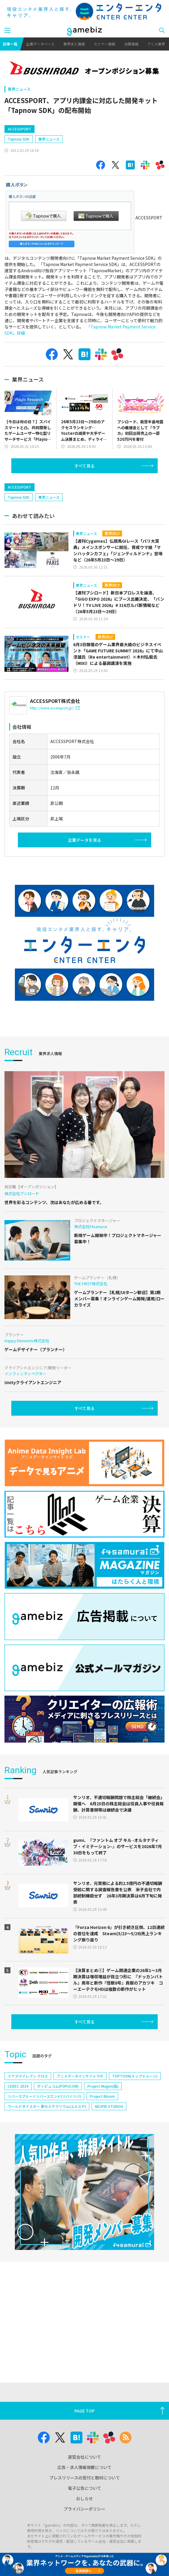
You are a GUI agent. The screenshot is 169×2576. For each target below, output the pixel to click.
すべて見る (84, 466)
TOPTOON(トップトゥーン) (134, 2075)
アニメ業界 (156, 43)
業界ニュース (19, 89)
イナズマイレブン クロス (28, 2075)
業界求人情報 (74, 43)
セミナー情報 (104, 43)
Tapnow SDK (18, 138)
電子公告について (84, 2488)
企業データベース (40, 43)
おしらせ (84, 2498)
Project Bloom (102, 2096)
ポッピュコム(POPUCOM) (58, 2086)
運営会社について (84, 2457)
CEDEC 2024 (18, 2086)
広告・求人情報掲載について (84, 2467)
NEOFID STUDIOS (109, 2106)
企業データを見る (84, 840)
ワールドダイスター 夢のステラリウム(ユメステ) (47, 2106)
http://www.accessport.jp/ (54, 707)
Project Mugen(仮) (102, 2086)
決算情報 (131, 43)
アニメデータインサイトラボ (80, 2075)
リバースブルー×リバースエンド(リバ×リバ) (44, 2096)
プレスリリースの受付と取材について (84, 2478)
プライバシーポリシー (84, 2509)
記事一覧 (10, 43)
